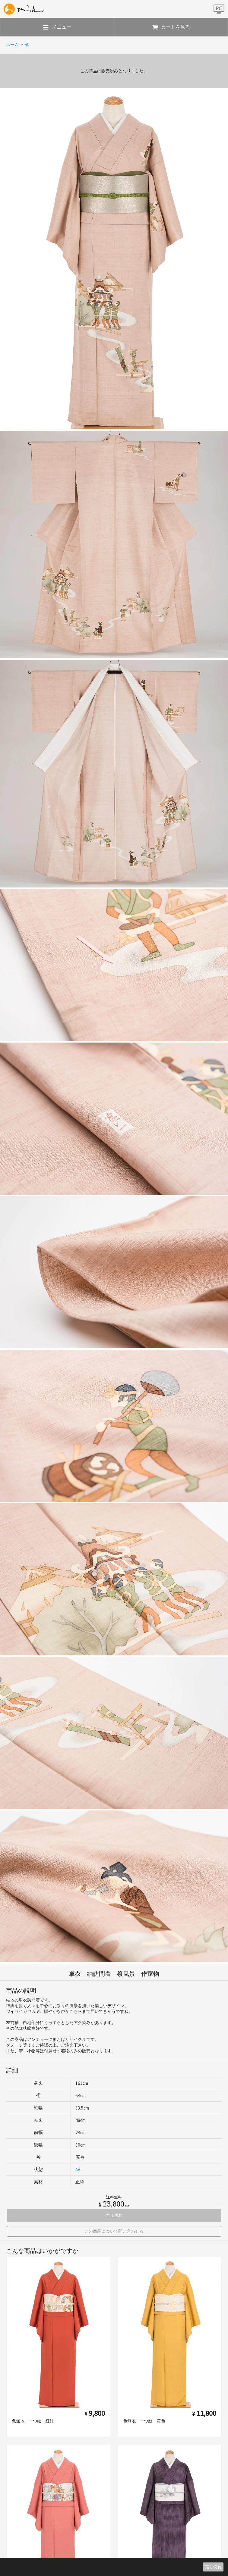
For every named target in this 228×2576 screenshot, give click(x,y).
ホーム (12, 44)
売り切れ (213, 2567)
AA (77, 2169)
